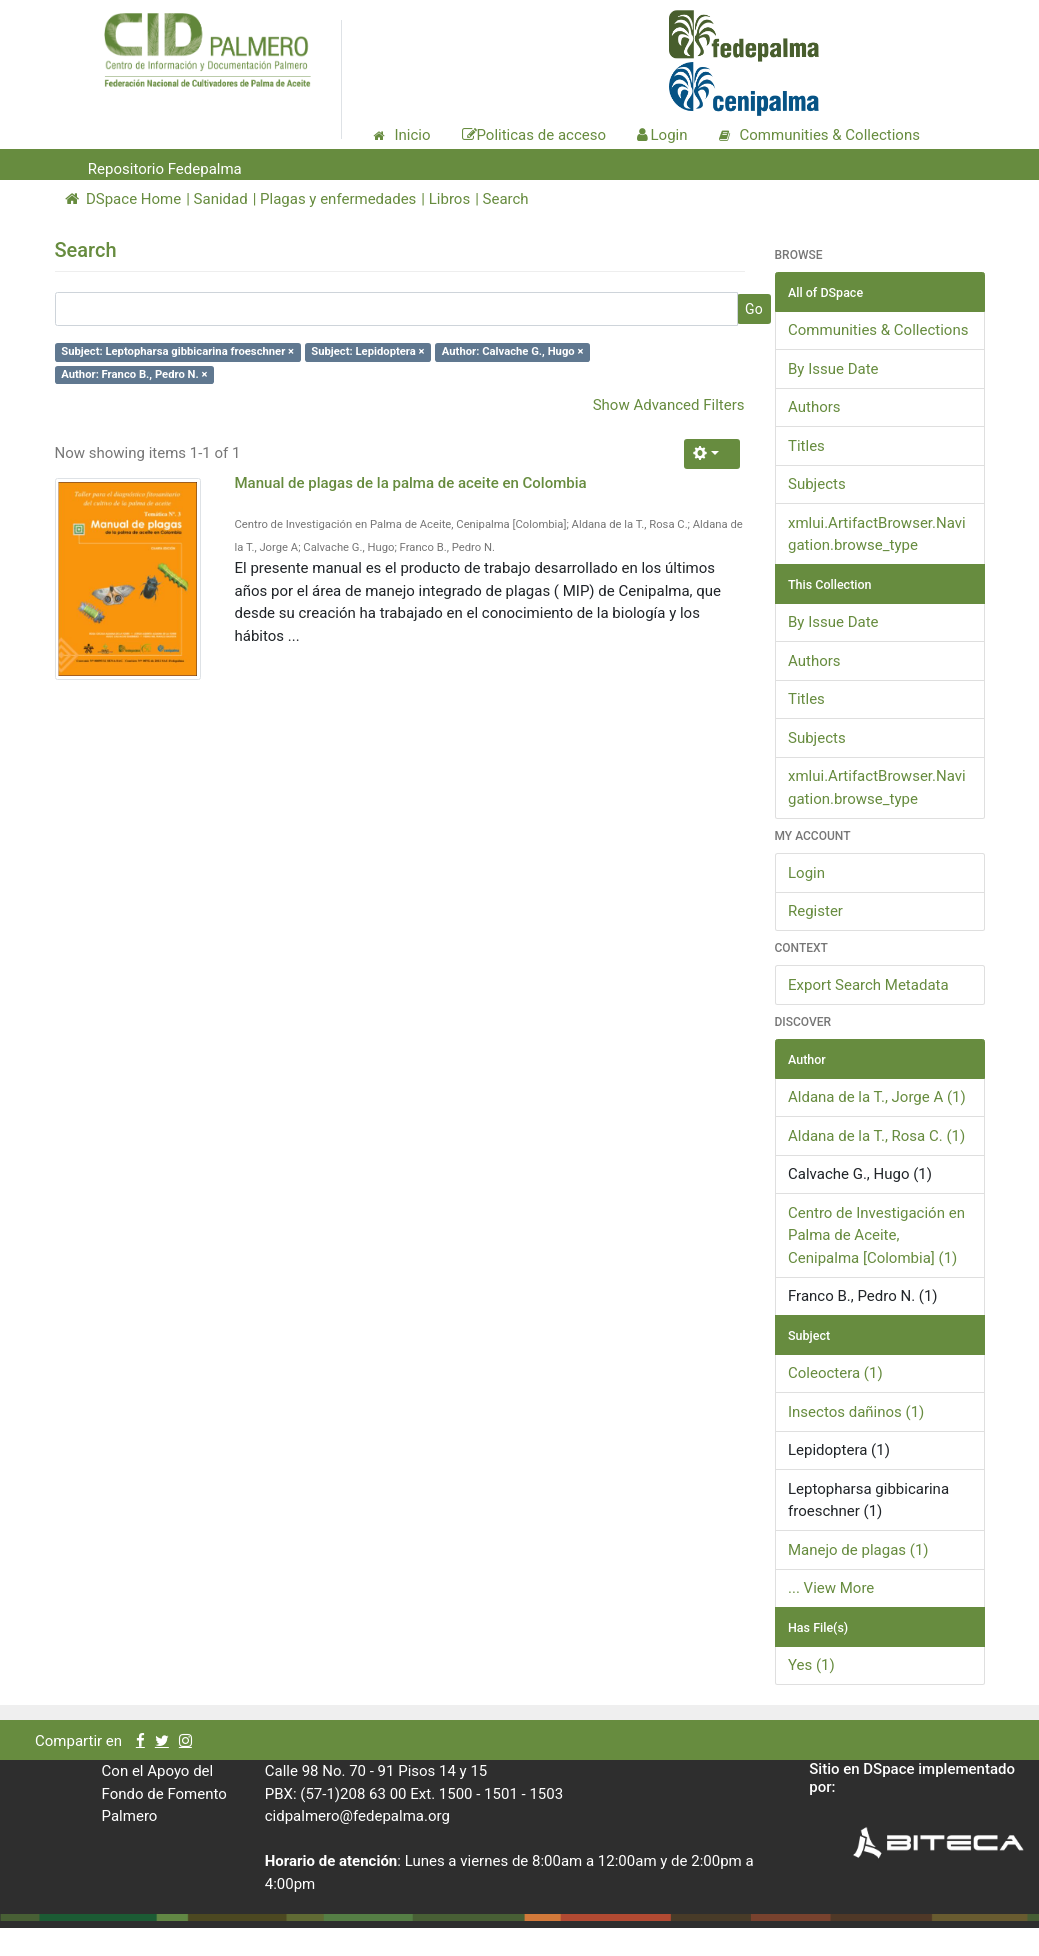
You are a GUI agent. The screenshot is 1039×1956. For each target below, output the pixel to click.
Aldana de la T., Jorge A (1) (877, 1097)
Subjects (817, 484)
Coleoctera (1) (835, 1373)
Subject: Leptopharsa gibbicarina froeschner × (177, 351)
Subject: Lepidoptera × (367, 351)
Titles (806, 446)
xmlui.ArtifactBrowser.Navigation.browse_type (877, 534)
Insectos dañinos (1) (856, 1412)
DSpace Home (123, 199)
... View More (831, 1588)
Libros (449, 199)
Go (754, 309)
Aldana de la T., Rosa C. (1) (876, 1136)
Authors (814, 407)
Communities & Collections (878, 330)
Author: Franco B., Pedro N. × (134, 374)
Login (806, 873)
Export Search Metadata (868, 985)
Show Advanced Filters (669, 405)
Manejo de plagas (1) (858, 1550)
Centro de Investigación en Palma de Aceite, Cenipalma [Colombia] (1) (876, 1235)
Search (506, 199)
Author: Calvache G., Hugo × (513, 351)
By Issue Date (833, 369)
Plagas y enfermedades (338, 199)
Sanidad (221, 199)
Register (815, 911)
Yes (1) (811, 1665)
